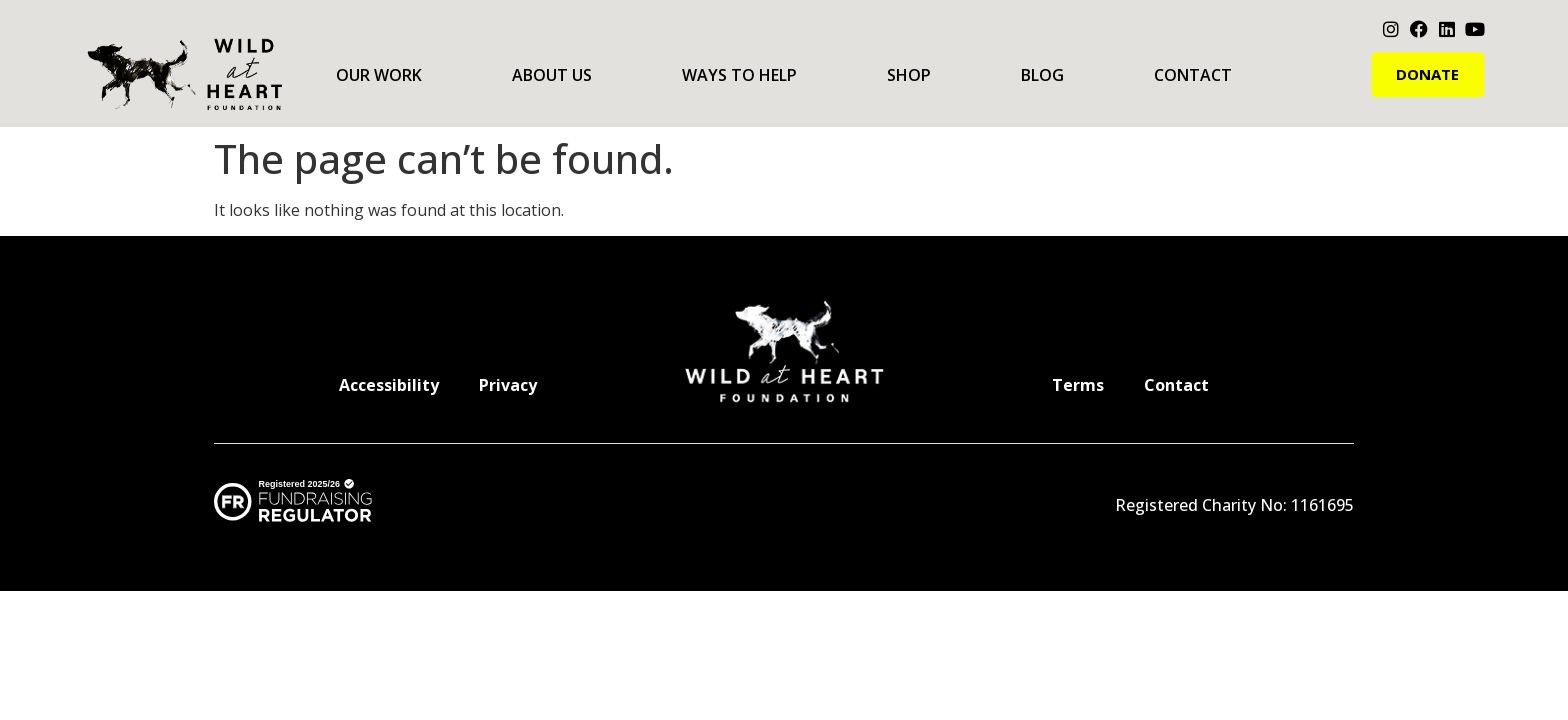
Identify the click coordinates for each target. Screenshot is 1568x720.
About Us (552, 75)
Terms (1078, 385)
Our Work (379, 75)
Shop (909, 75)
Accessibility (389, 385)
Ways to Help (739, 75)
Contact (1193, 75)
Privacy (508, 385)
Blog (1042, 75)
